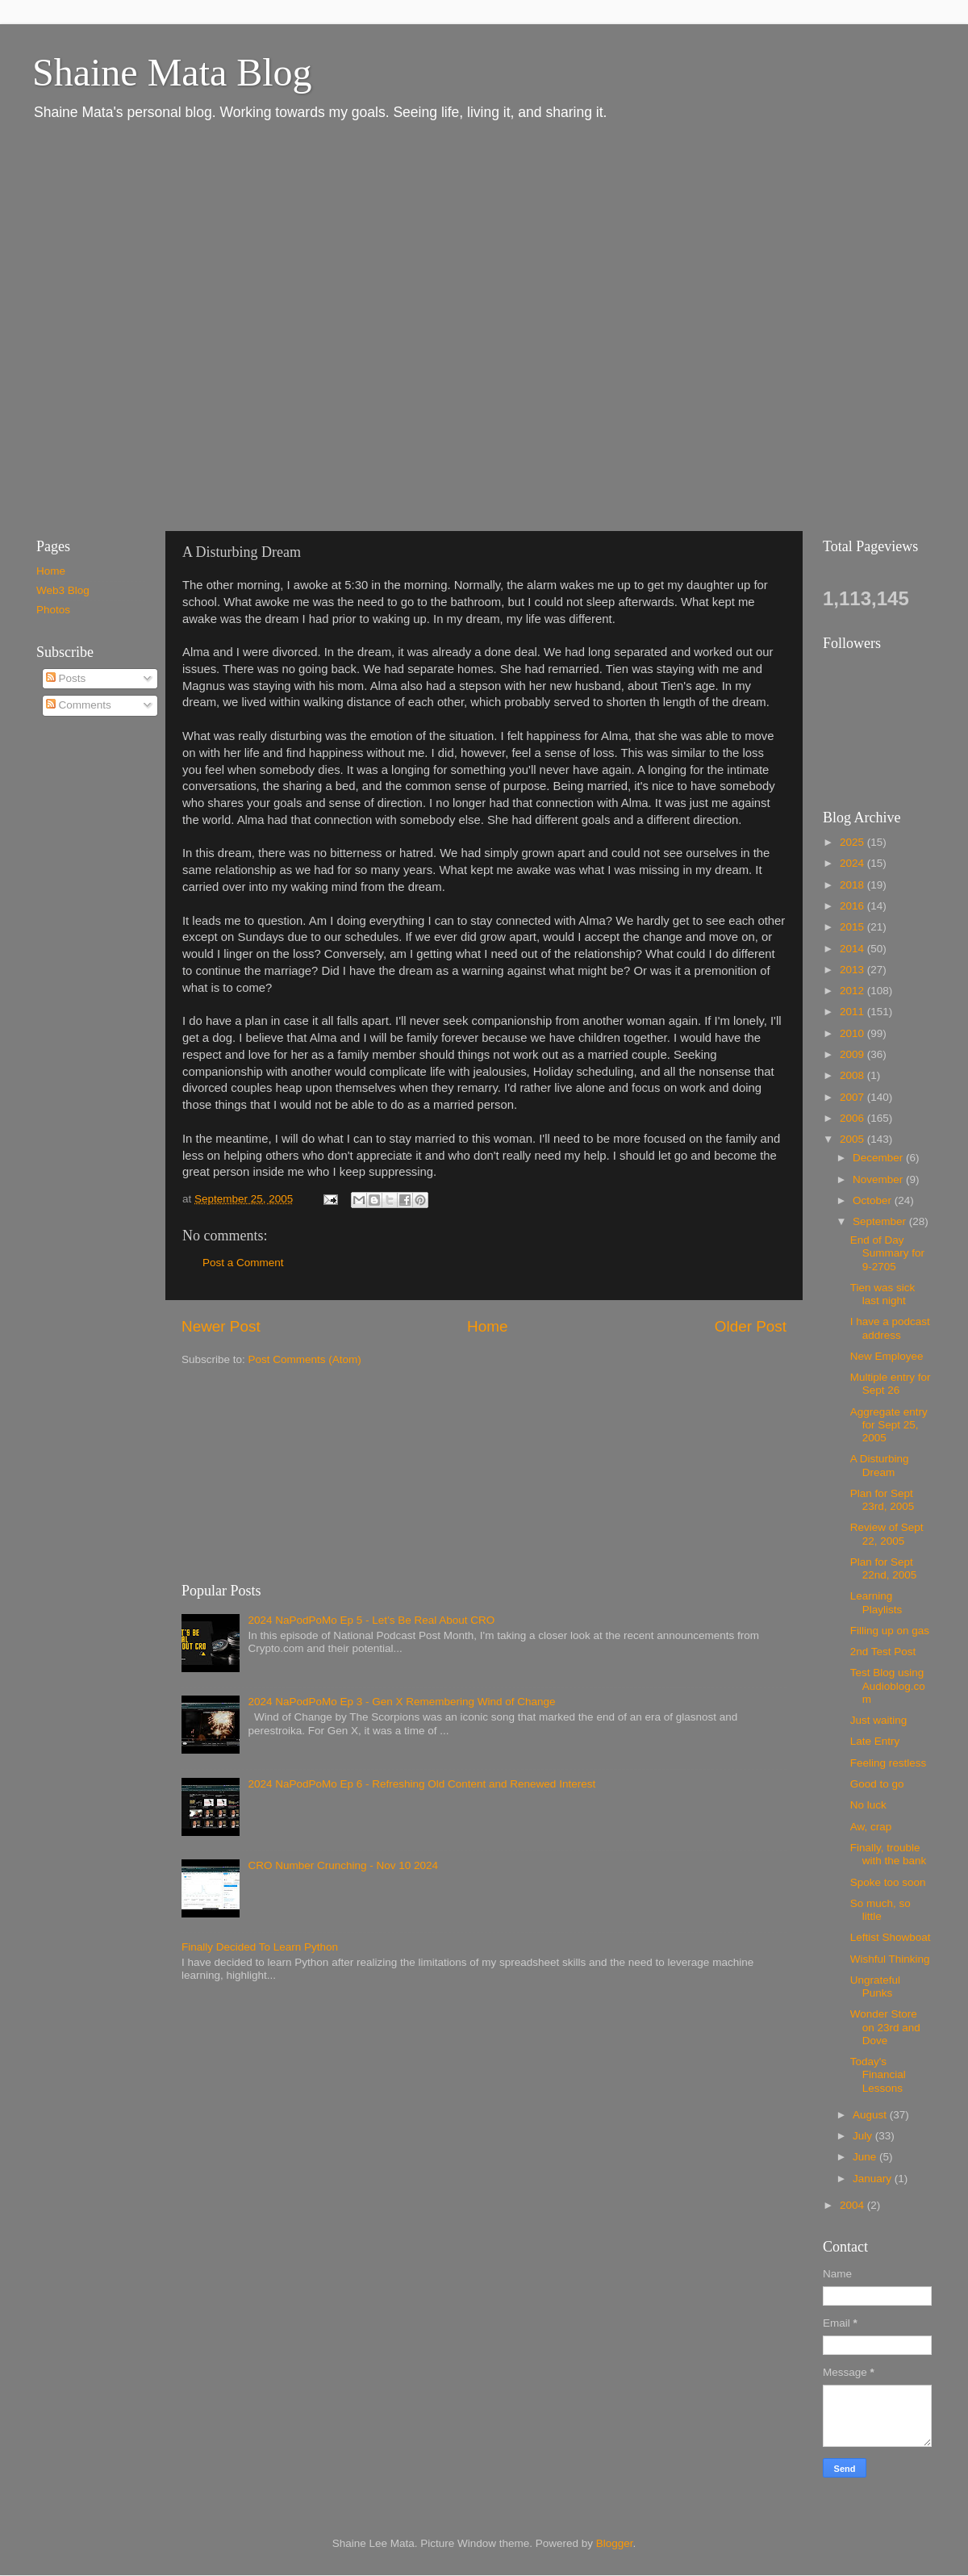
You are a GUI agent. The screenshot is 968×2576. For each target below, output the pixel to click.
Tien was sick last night (883, 1294)
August (871, 2115)
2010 (853, 1033)
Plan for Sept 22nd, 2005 (883, 1568)
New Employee (887, 1356)
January (874, 2178)
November (879, 1179)
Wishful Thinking (890, 1959)
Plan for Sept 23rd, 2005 (882, 1499)
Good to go (877, 1784)
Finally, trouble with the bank (888, 1854)
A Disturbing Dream (879, 1465)
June (866, 2157)
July (864, 2136)
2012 (853, 991)
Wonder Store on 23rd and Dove (885, 2027)
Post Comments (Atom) (304, 1359)
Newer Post (221, 1326)
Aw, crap (871, 1827)
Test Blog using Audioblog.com (887, 1685)
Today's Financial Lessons (878, 2074)
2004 (853, 2205)
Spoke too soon (888, 1882)
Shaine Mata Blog (172, 72)
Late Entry (875, 1741)
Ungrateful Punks (875, 1986)
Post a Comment (243, 1263)
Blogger (614, 2543)
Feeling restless (888, 1763)
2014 (853, 949)
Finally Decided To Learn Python (260, 1947)
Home (487, 1326)
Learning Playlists (876, 1602)
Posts (66, 678)
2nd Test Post (883, 1652)
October (874, 1200)
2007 (853, 1097)
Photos (53, 610)
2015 (853, 927)
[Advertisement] (177, 325)
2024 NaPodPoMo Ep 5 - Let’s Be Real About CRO (371, 1620)
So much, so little (880, 1909)
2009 (853, 1054)
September (881, 1221)
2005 (853, 1139)
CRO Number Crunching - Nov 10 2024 (343, 1865)
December (879, 1158)
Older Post (750, 1326)
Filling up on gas (889, 1631)
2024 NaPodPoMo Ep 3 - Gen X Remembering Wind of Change (401, 1702)
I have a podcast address (890, 1327)
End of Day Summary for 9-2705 (887, 1253)
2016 (853, 906)
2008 (853, 1075)
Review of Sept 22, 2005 (887, 1533)
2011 (853, 1012)
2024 (853, 863)
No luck (868, 1805)
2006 (853, 1118)
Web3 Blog (63, 590)
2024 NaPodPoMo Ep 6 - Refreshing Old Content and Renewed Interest (421, 1784)
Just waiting (879, 1720)
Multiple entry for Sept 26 (890, 1383)
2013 (853, 970)
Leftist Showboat (890, 1937)
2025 (853, 842)
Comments (78, 705)
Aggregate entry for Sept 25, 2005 (889, 1425)
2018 (853, 885)
